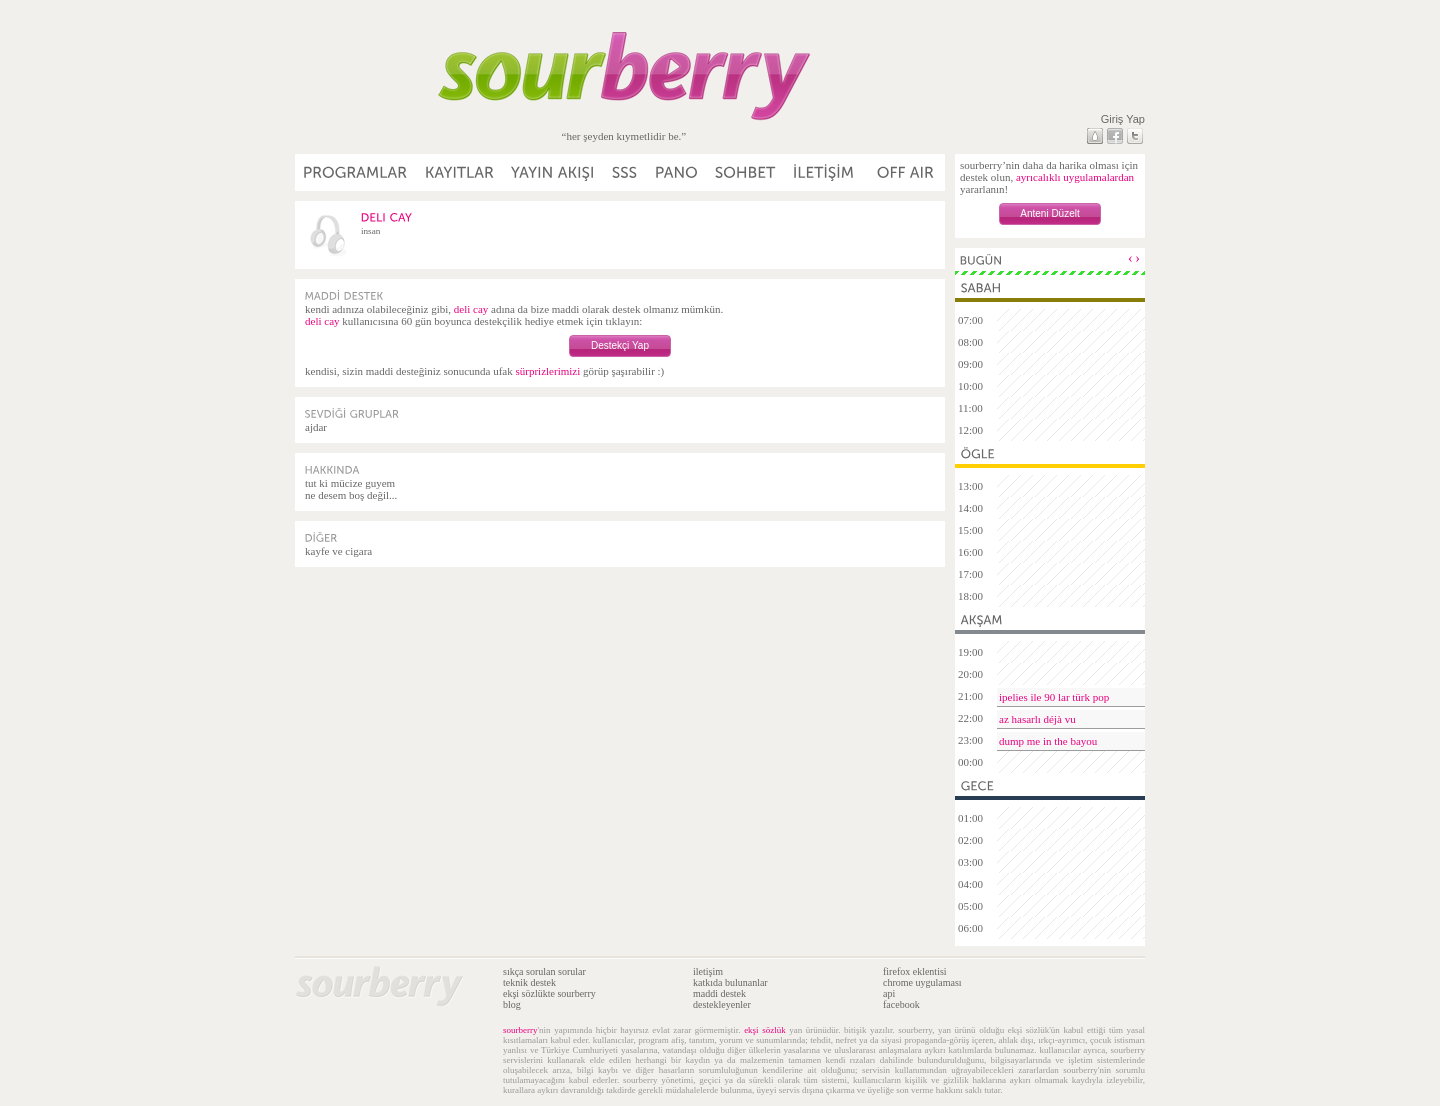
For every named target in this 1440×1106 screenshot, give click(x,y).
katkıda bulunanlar (730, 982)
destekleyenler (722, 1004)
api (889, 993)
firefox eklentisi (915, 971)
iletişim (708, 971)
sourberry (520, 1030)
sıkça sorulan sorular (544, 971)
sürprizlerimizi (547, 371)
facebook (901, 1004)
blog (512, 1004)
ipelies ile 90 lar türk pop (1054, 697)
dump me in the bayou (1048, 741)
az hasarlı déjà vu (1037, 719)
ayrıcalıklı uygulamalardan (1075, 177)
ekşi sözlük (765, 1030)
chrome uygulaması (922, 982)
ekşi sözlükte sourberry (549, 993)
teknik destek (529, 982)
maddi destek (719, 993)
